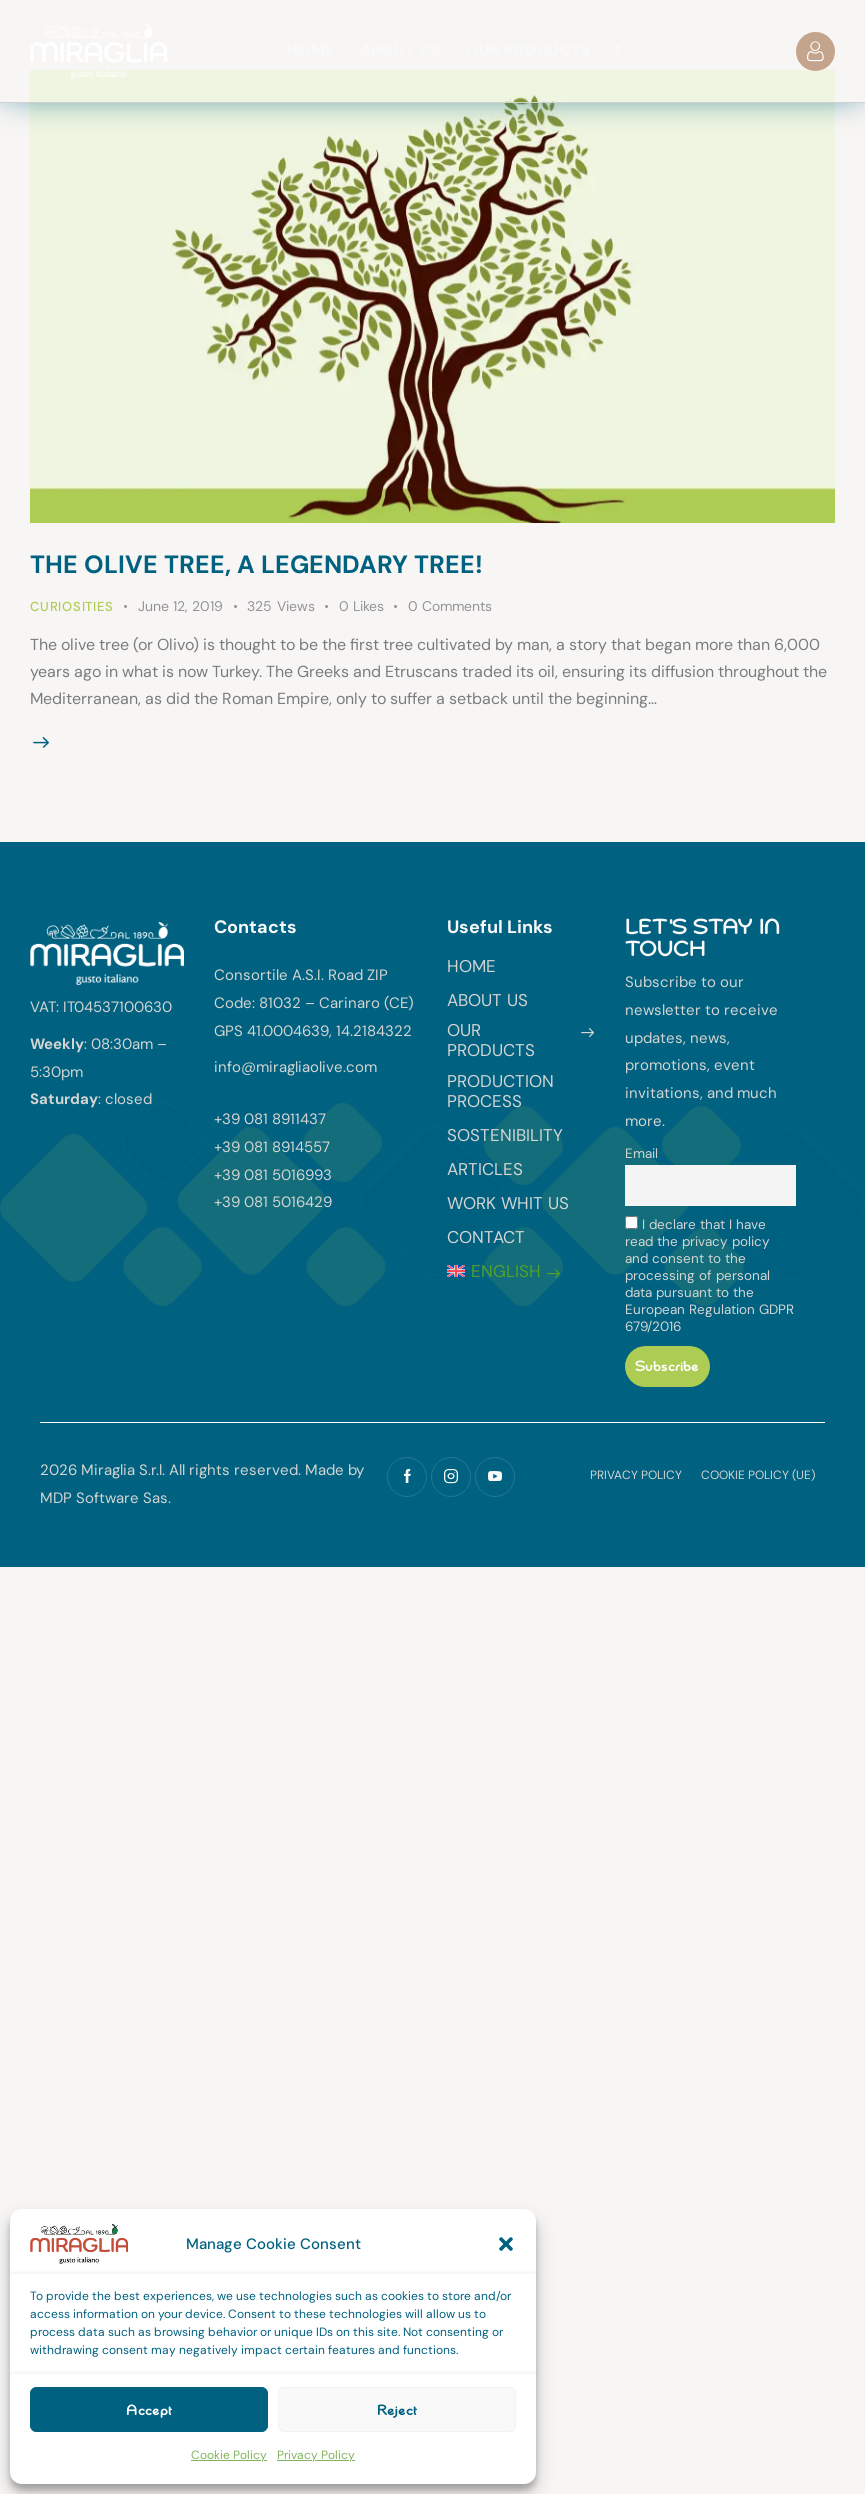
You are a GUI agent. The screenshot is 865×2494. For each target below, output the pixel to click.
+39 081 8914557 (272, 1147)
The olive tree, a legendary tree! (256, 564)
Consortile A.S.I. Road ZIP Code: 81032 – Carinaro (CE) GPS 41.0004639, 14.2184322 (314, 1003)
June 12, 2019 (180, 606)
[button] (506, 2244)
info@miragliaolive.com (295, 1067)
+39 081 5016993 (273, 1175)
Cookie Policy (229, 2455)
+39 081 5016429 (273, 1202)
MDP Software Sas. (105, 1498)
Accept (149, 2410)
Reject (397, 2410)
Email (641, 1153)
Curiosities (72, 606)
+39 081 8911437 (270, 1119)
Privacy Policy (316, 2455)
